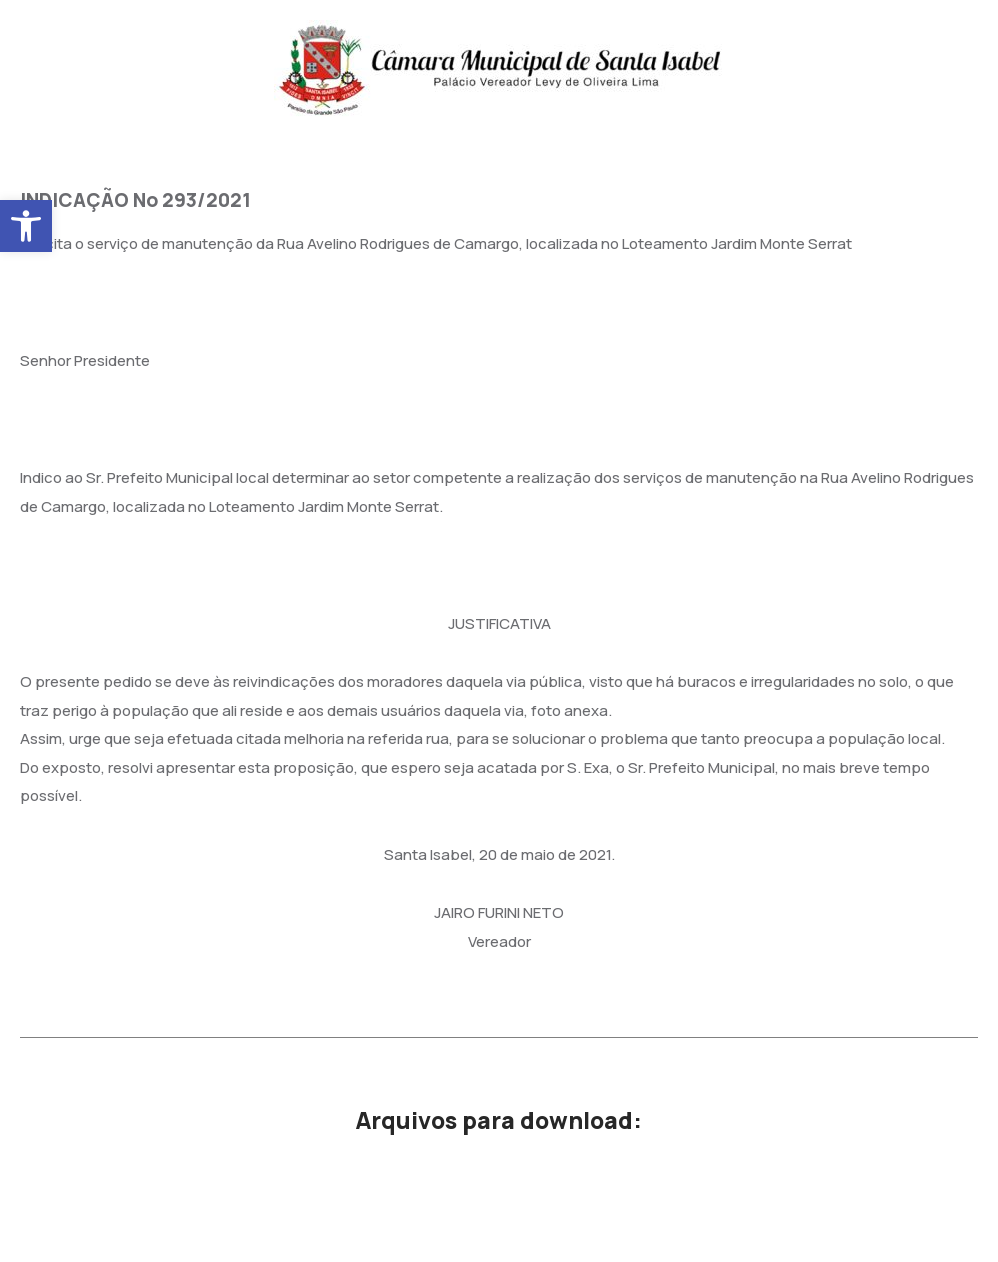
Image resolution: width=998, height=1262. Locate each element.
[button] (26, 226)
